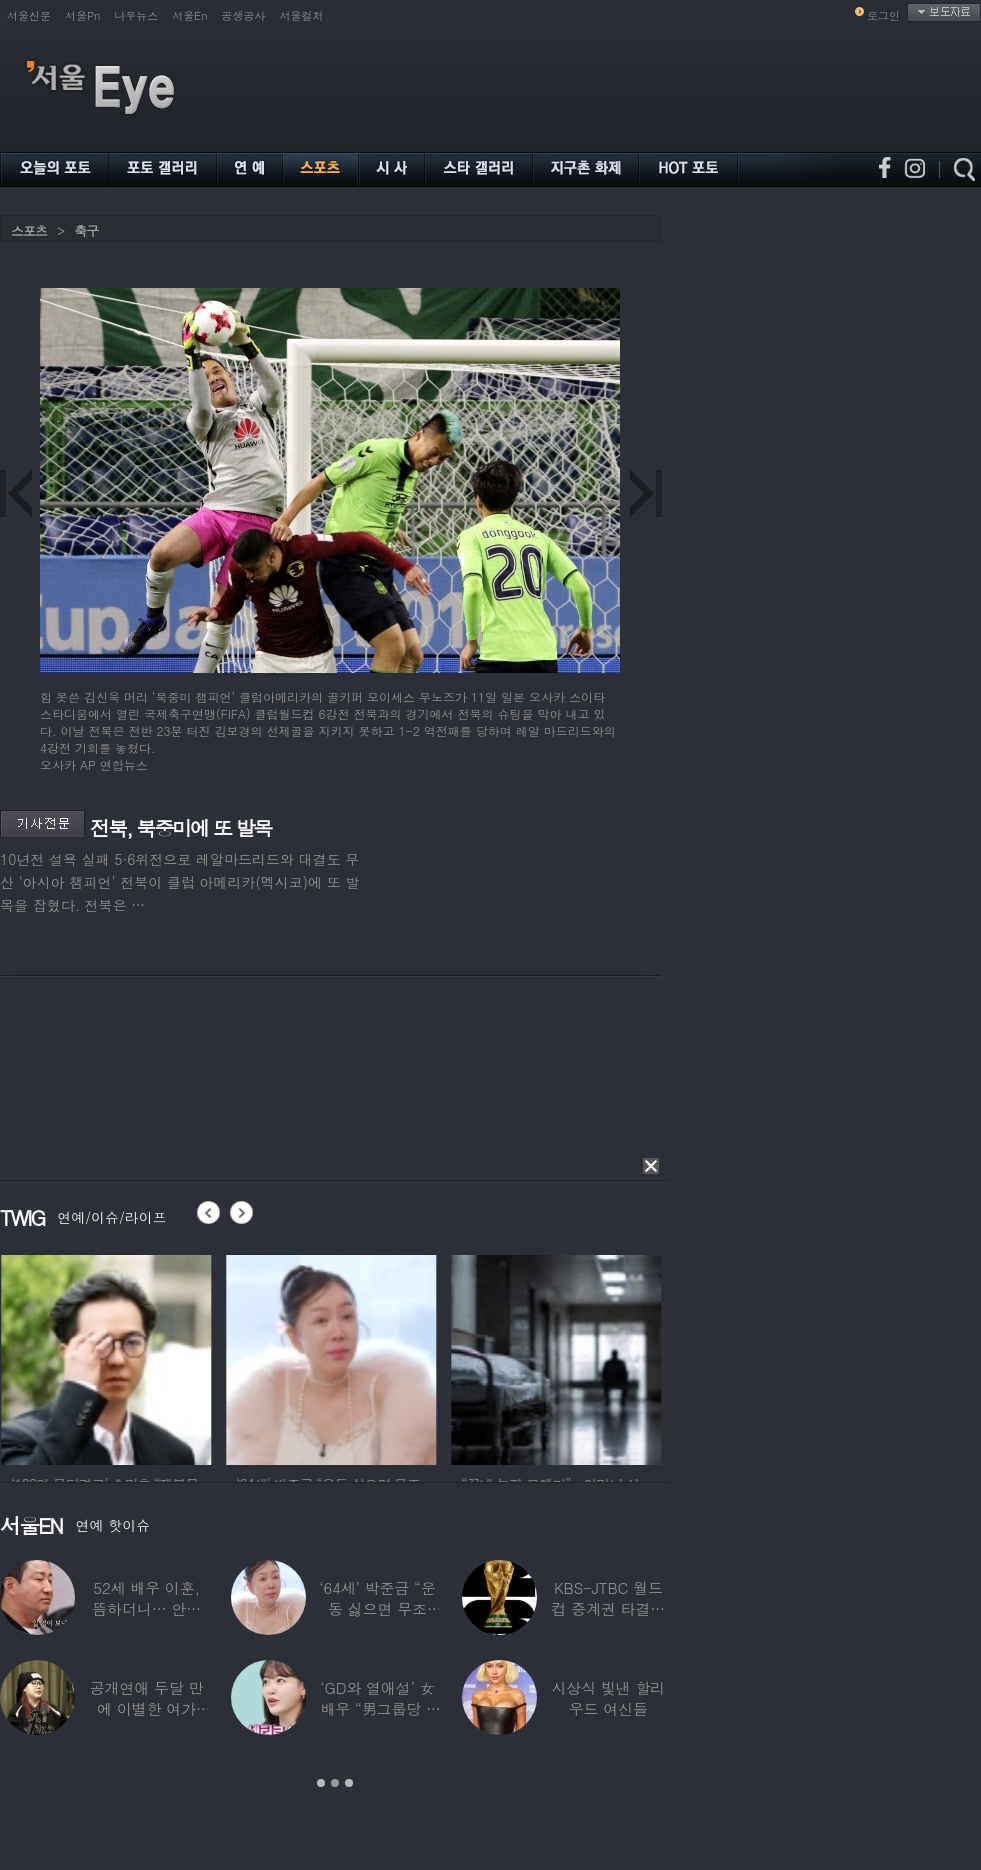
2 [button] (335, 1783)
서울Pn (82, 15)
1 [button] (321, 1783)
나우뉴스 (136, 15)
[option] (149, 1357)
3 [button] (349, 1783)
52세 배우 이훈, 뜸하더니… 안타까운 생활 (146, 1608)
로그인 (883, 15)
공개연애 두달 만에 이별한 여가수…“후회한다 (147, 1708)
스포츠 (29, 230)
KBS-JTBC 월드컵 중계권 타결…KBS (608, 1608)
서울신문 (29, 15)
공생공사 (244, 15)
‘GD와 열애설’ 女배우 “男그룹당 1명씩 (377, 1708)
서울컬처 (302, 15)
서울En (189, 15)
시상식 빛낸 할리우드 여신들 (608, 1698)
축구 (86, 230)
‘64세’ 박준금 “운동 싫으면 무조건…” (377, 1608)
